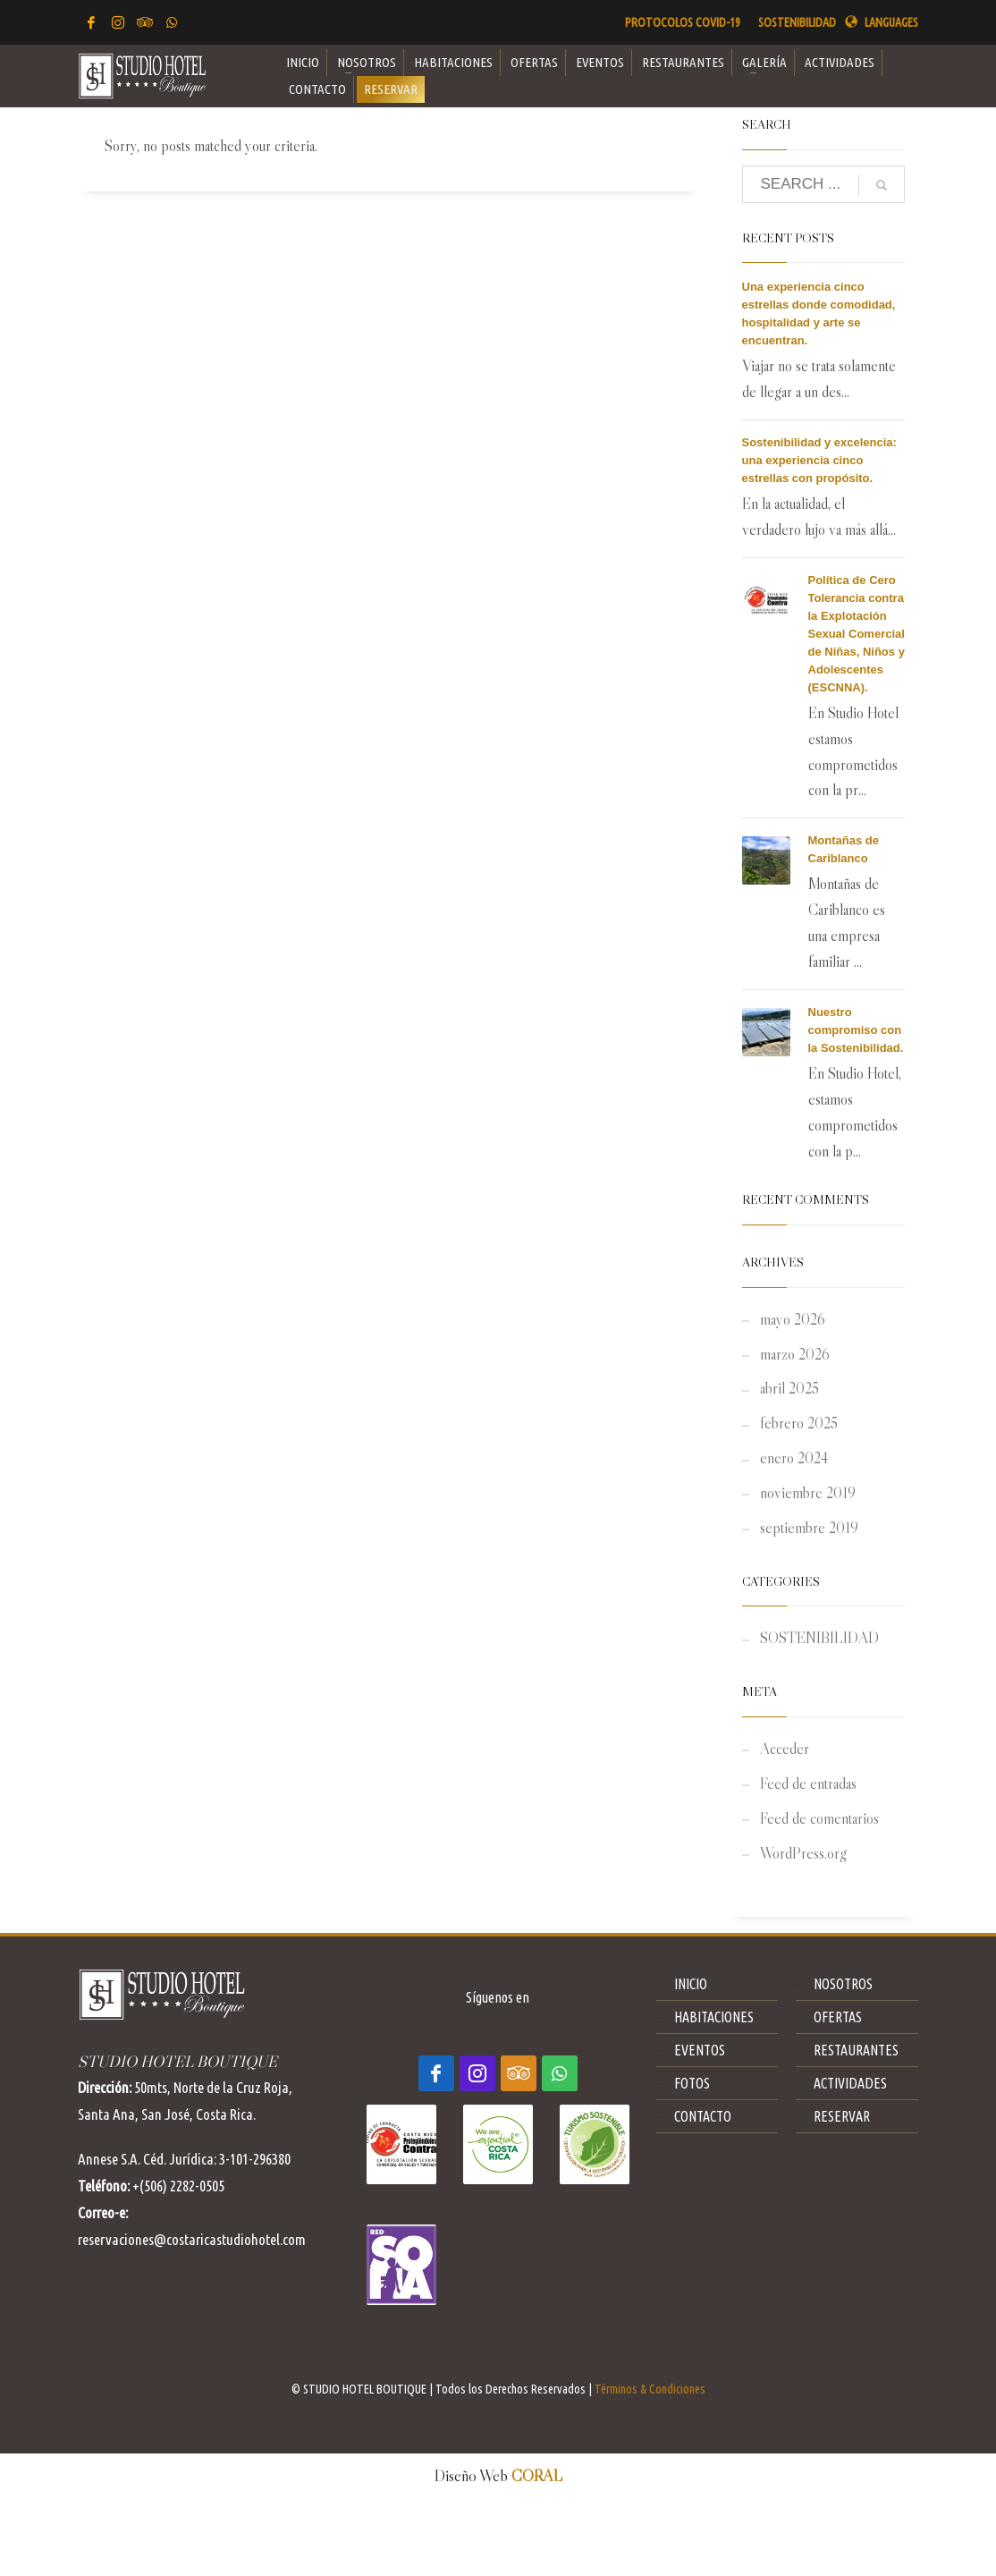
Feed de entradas (808, 1784)
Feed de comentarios (819, 1818)
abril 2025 (789, 1388)
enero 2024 (794, 1458)
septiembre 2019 (809, 1528)
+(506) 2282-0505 (178, 2185)
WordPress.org (803, 1853)
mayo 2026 (792, 1319)
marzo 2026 (795, 1354)
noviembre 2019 (808, 1493)
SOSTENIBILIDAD (797, 22)
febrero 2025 (799, 1423)
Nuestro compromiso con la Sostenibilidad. (856, 1030)
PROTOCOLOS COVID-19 (682, 22)
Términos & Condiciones (650, 2389)
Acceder (784, 1749)
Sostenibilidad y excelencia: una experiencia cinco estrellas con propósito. (819, 460)
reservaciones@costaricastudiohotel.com (192, 2239)
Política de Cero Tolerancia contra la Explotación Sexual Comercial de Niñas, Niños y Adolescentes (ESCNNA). (856, 633)
